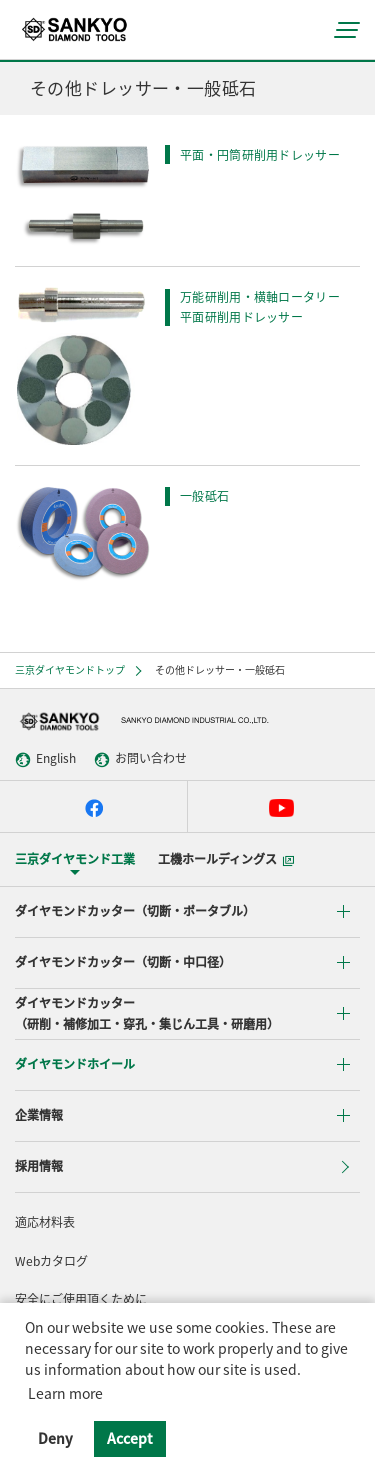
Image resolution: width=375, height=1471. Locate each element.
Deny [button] (55, 1438)
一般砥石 (204, 496)
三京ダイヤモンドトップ (70, 669)
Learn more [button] (65, 1393)
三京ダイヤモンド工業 (75, 859)
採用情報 (39, 1166)
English (45, 758)
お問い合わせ (140, 758)
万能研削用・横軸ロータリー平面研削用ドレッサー (260, 307)
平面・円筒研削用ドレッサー (260, 155)
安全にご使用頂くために (81, 1299)
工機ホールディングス (226, 859)
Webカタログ (51, 1261)
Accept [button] (130, 1438)
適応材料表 (45, 1222)
